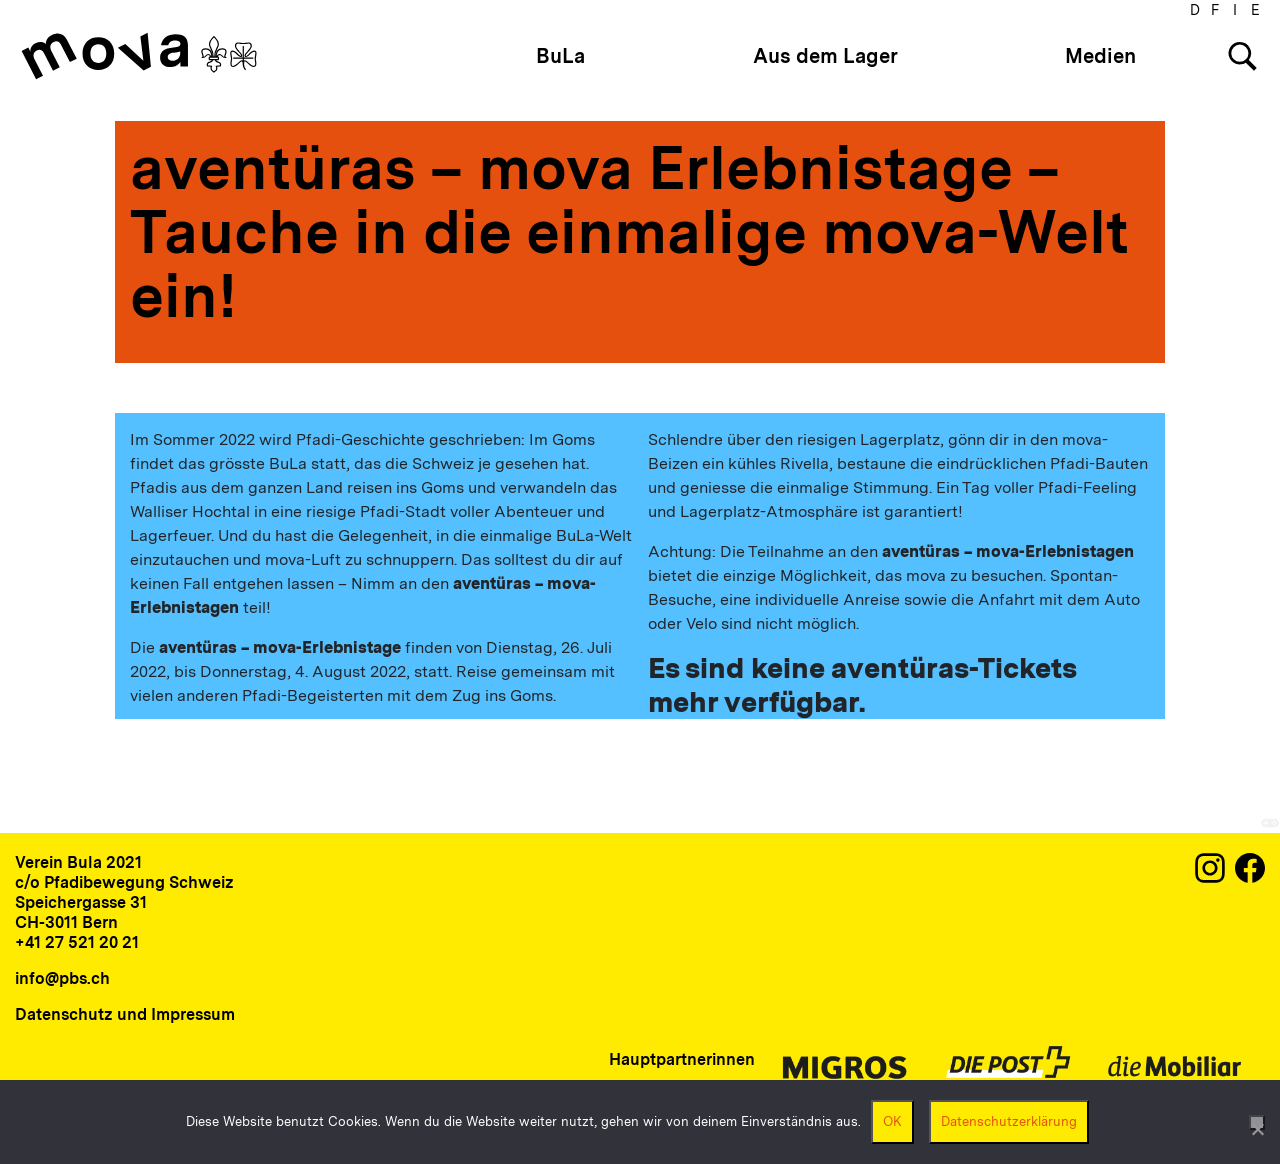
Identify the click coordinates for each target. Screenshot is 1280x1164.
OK (892, 1121)
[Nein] (1257, 1122)
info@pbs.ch (62, 978)
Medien (1100, 56)
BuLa (560, 56)
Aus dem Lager (825, 56)
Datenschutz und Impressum (125, 1014)
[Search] (1242, 56)
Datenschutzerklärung (1009, 1121)
